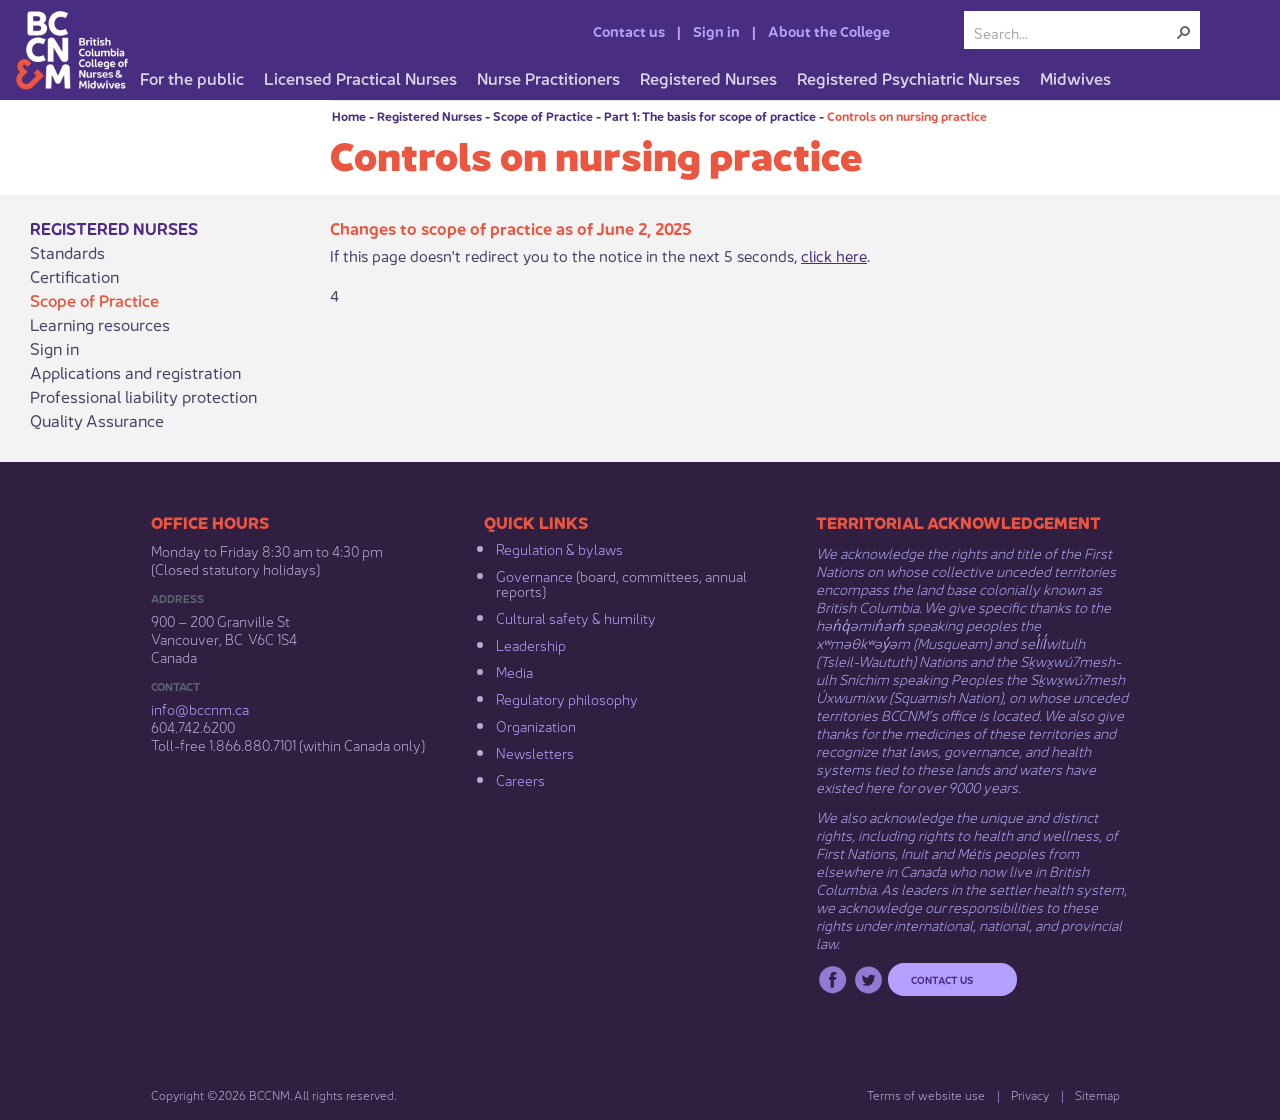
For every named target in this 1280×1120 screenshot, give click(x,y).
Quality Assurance (97, 420)
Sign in (716, 30)
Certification (74, 276)
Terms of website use (926, 1094)
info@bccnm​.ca (200, 708)
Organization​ (536, 725)
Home (349, 115)
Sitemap (1097, 1094)
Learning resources (100, 324)
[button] (1184, 32)
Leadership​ (531, 644)
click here (834, 254)
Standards (67, 252)
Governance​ (534, 575)
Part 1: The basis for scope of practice (710, 115)
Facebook (832, 979)
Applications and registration (135, 372)
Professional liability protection (143, 396)
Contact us (629, 30)
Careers (520, 779)
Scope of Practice (543, 115)
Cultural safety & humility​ (576, 617)
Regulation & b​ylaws (559, 548)
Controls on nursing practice (907, 115)
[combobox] (1074, 32)
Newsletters (535, 752)
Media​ (514, 671)
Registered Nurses (429, 115)
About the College (829, 30)
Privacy (1030, 1094)
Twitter (868, 979)
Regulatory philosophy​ (567, 698)
